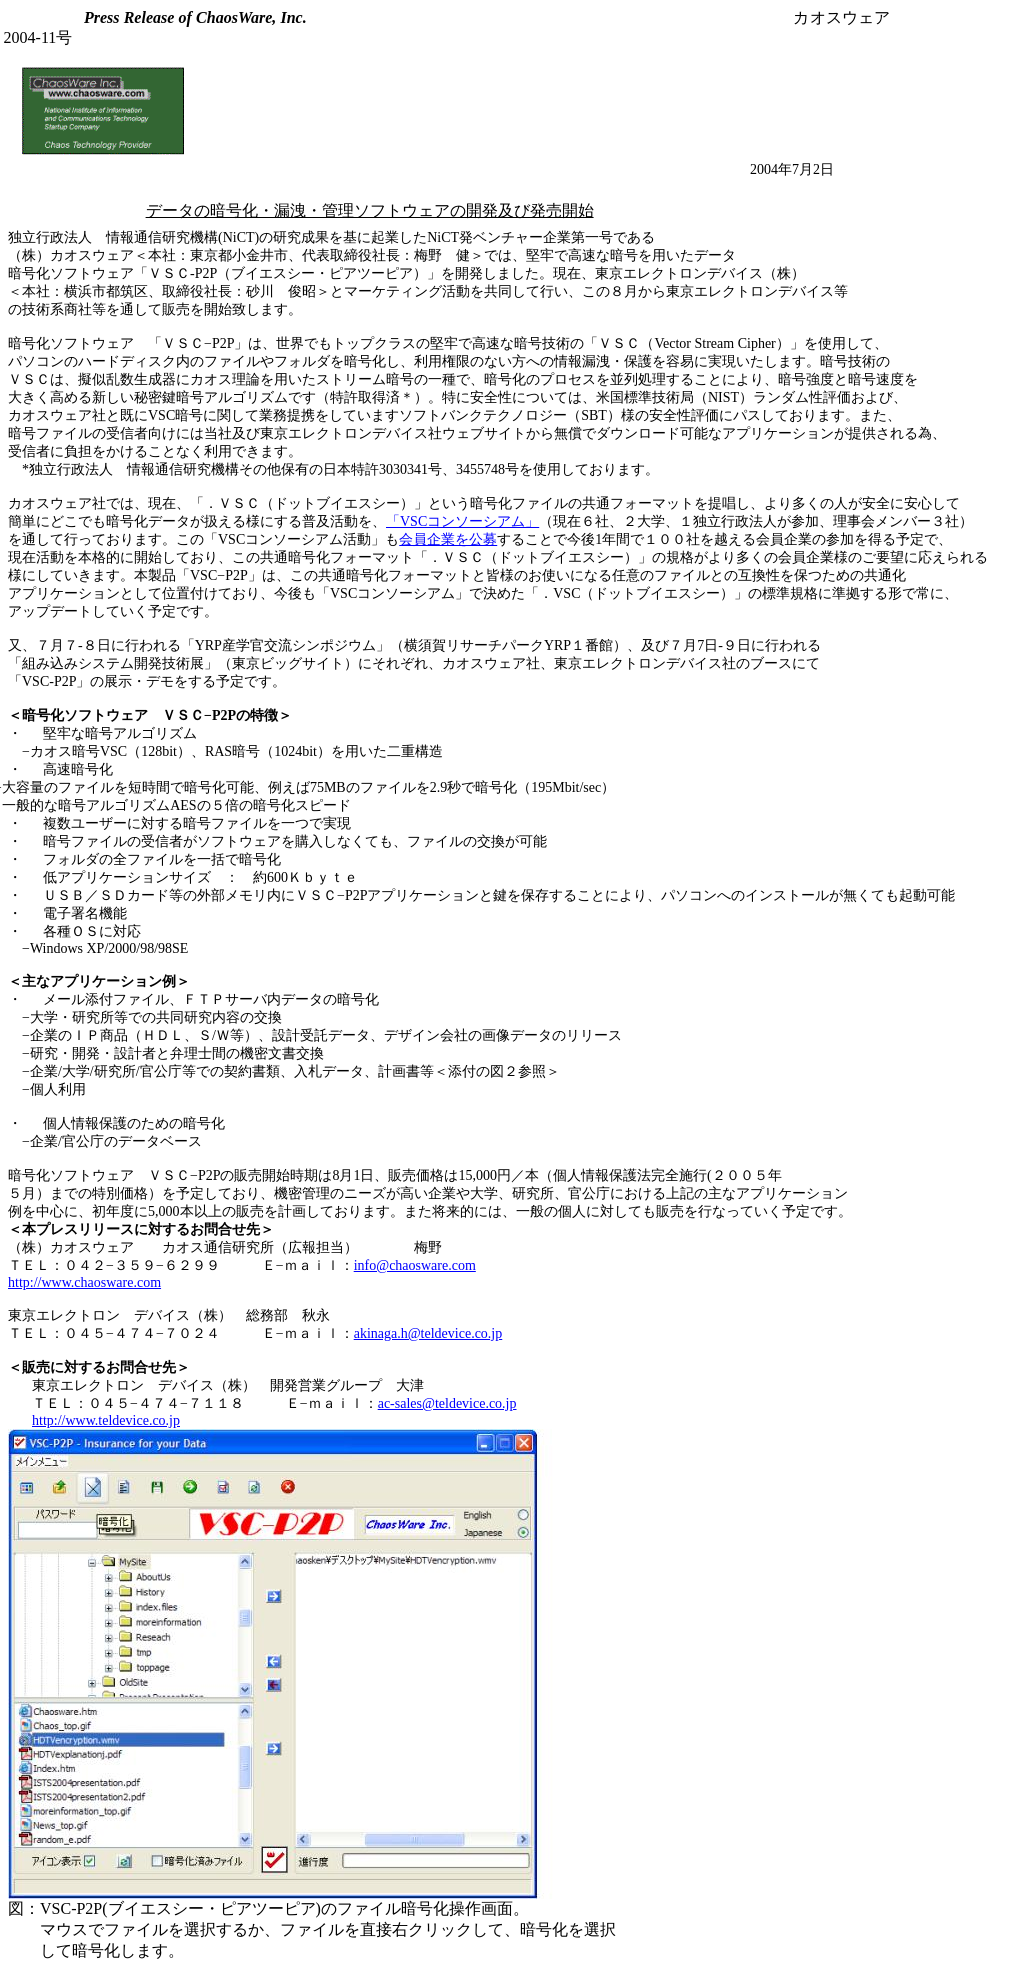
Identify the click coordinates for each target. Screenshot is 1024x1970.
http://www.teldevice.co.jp (106, 1420)
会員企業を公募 (448, 539)
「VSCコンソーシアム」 (462, 521)
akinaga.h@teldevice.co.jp (428, 1333)
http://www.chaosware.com (84, 1282)
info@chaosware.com (415, 1265)
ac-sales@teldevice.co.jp (447, 1403)
